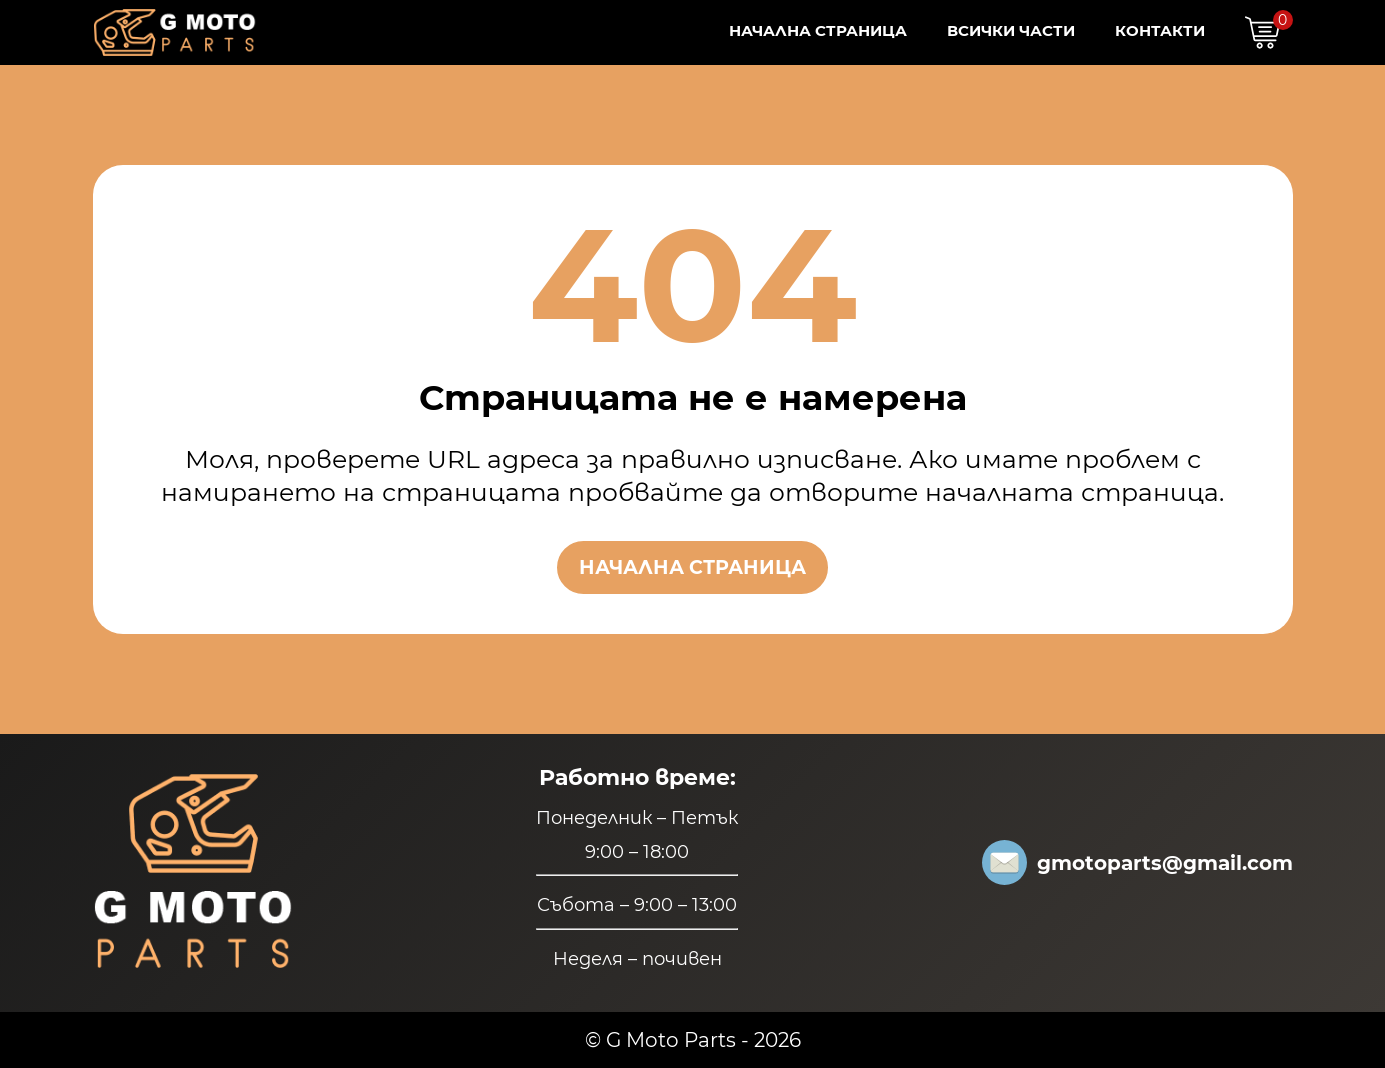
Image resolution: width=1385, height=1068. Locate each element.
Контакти (1160, 30)
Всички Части (1011, 30)
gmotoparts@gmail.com (1137, 862)
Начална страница (818, 30)
